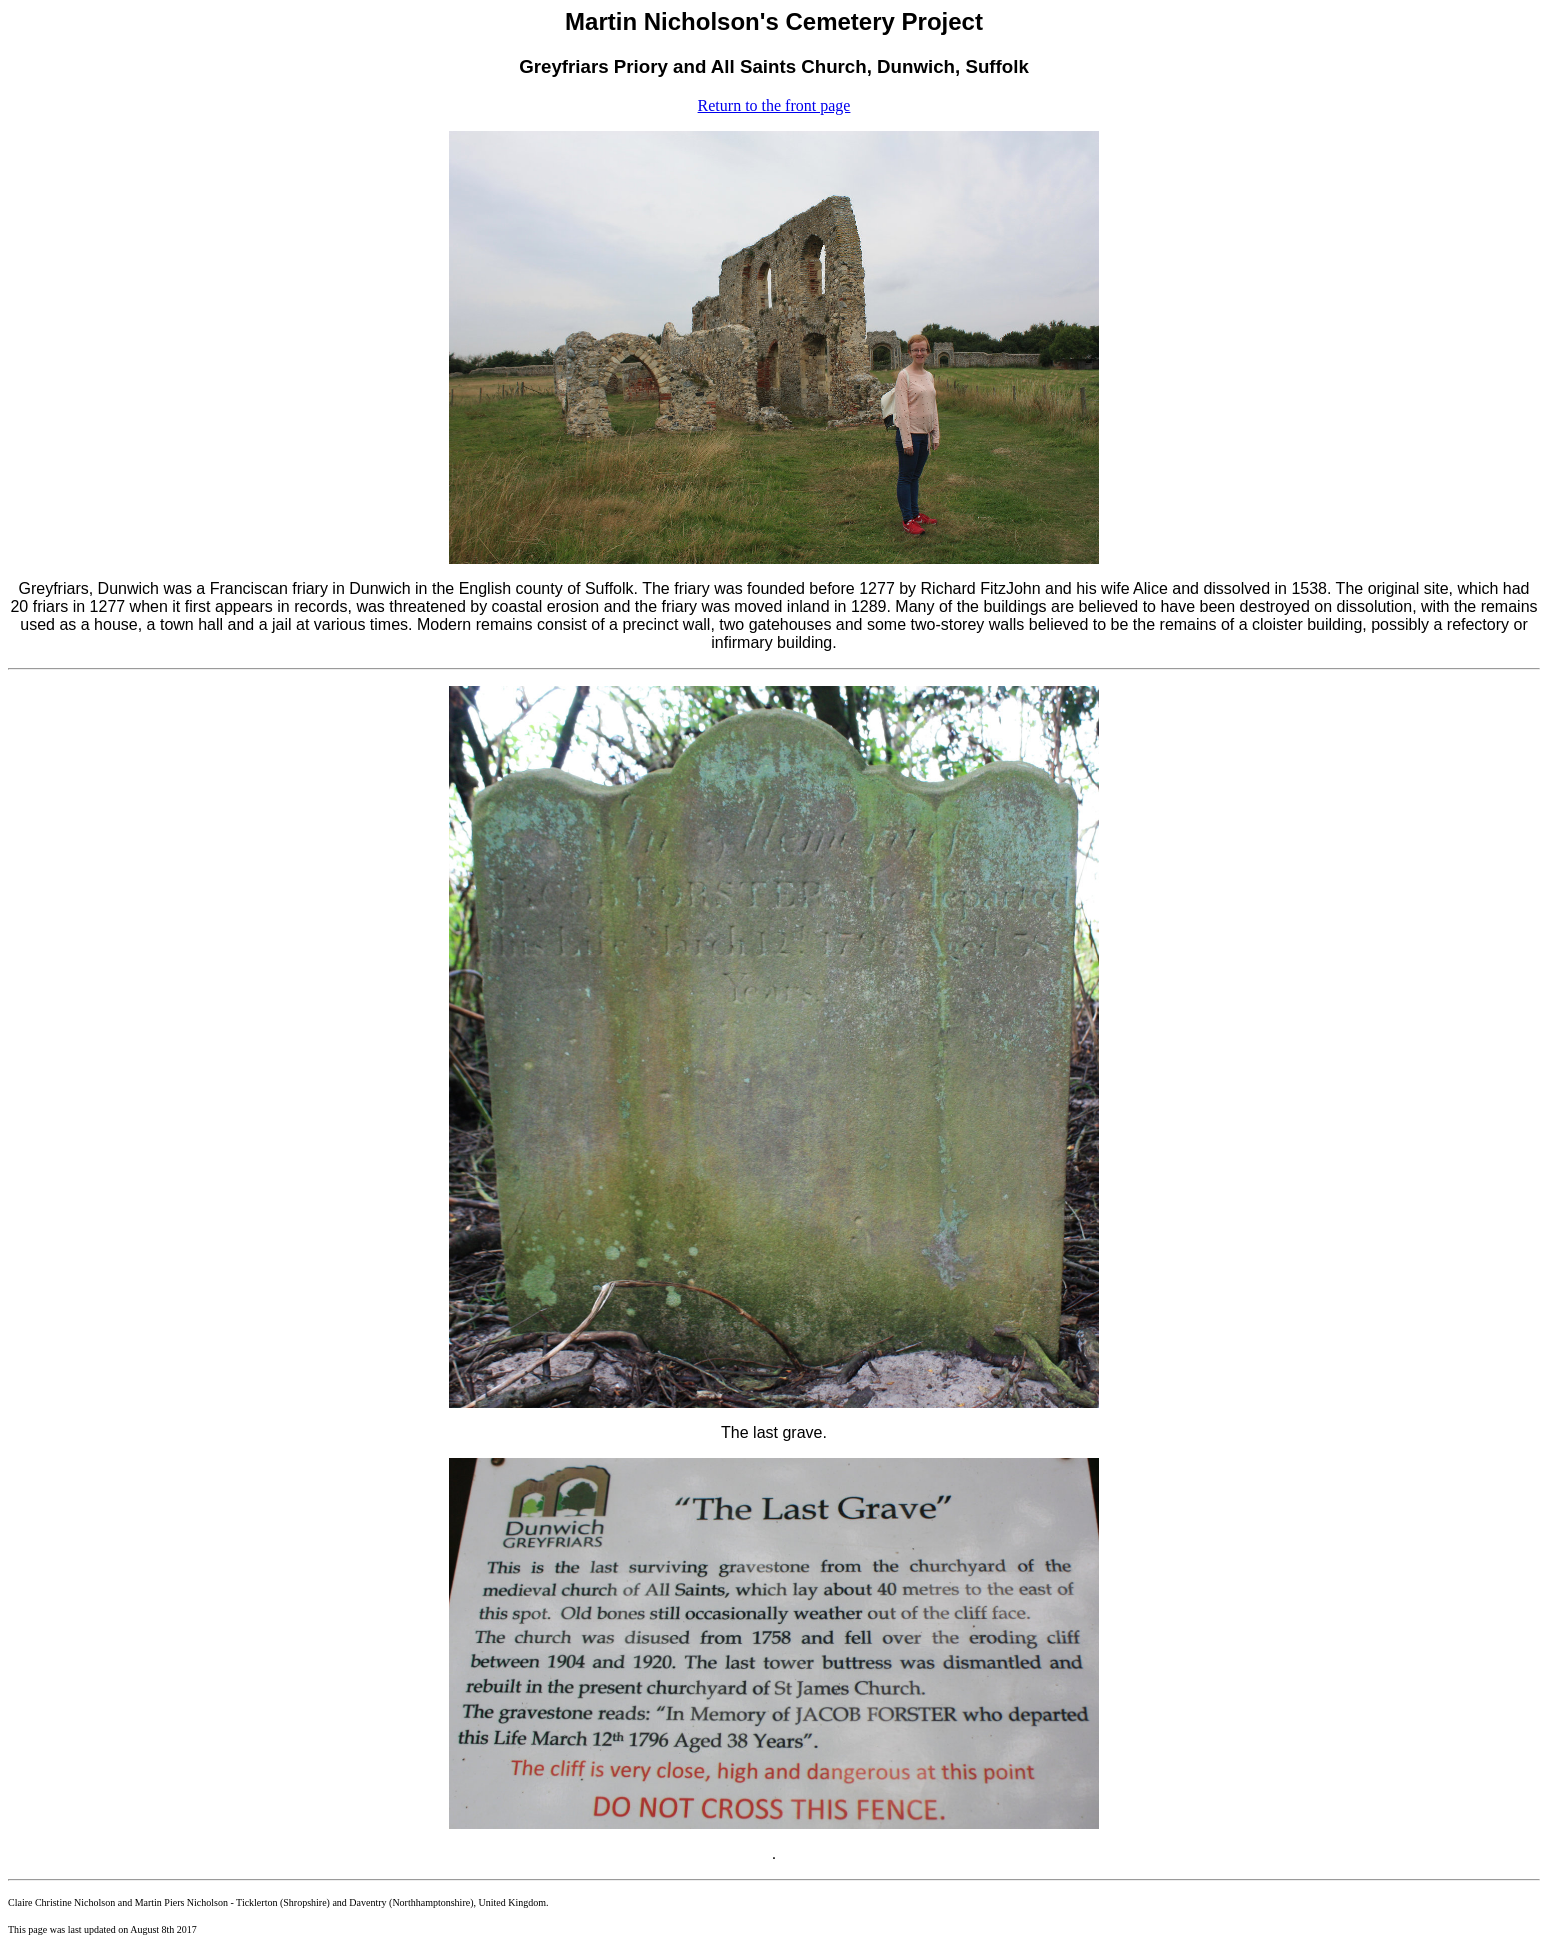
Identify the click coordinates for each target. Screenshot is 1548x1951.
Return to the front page (774, 105)
